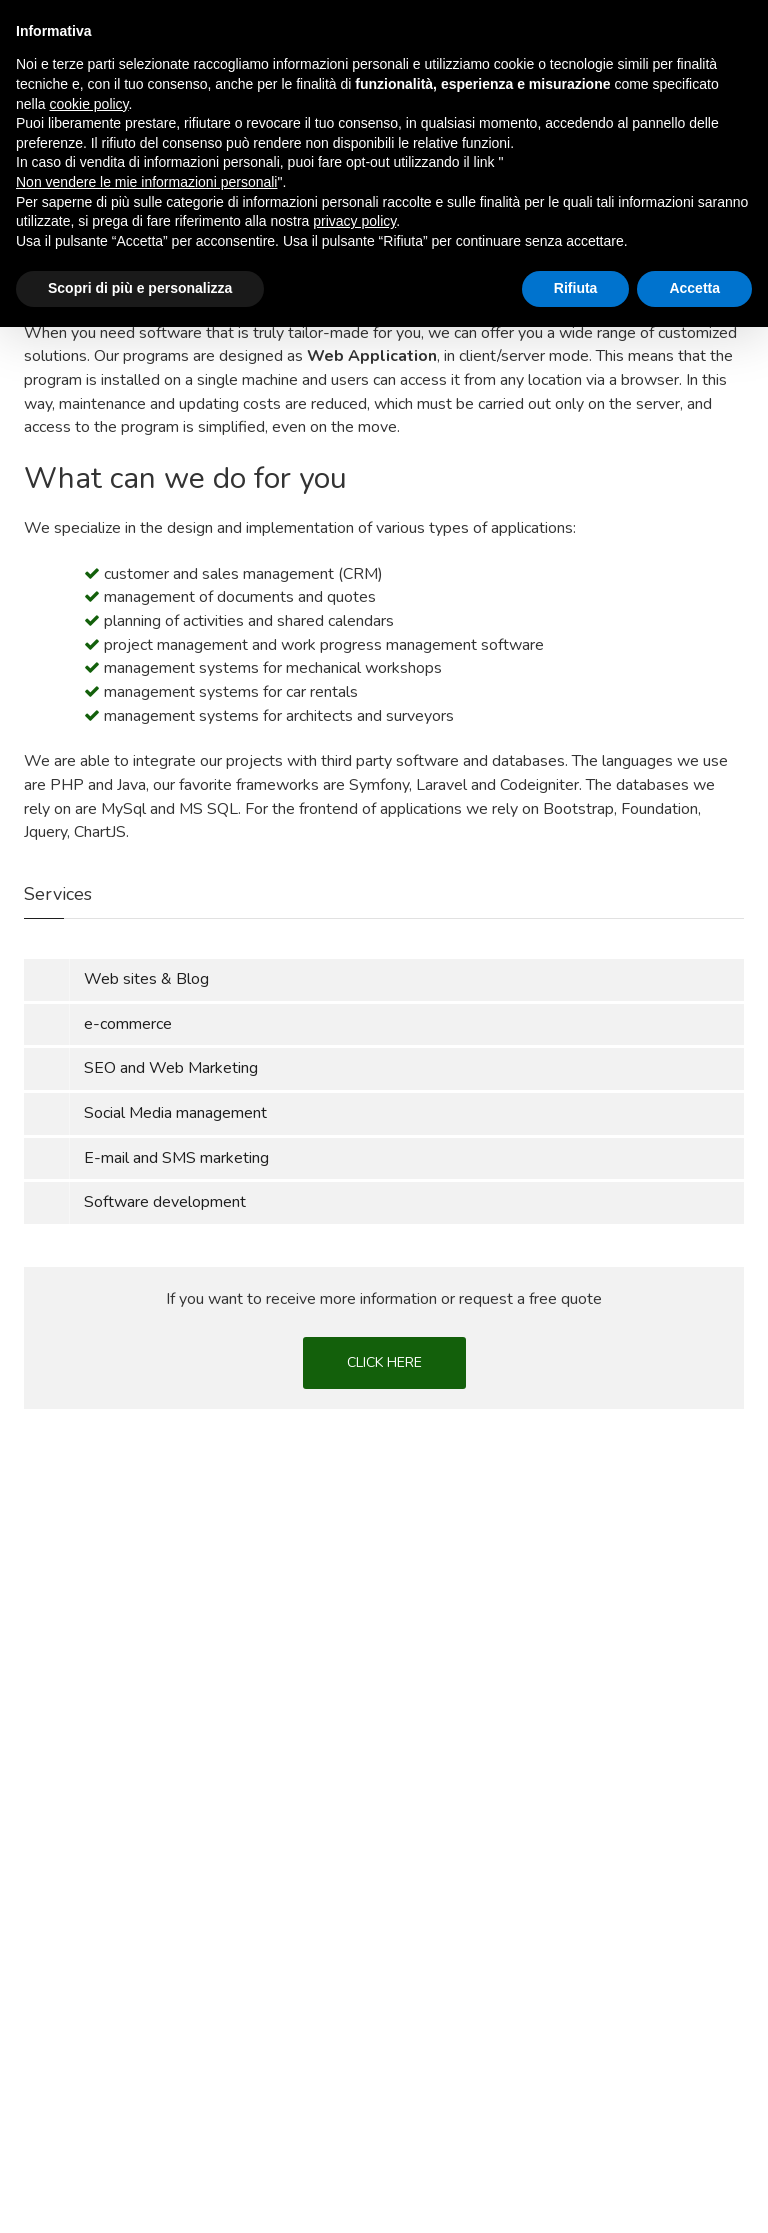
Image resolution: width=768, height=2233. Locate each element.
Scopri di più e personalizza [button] (140, 2194)
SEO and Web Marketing (171, 1068)
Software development (165, 1202)
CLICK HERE (384, 1362)
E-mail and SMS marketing (176, 1158)
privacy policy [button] (354, 2127)
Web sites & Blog (146, 979)
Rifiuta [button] (576, 2194)
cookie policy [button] (88, 2010)
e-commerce (128, 1024)
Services (112, 176)
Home (42, 176)
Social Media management (175, 1113)
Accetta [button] (694, 2194)
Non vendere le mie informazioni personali (146, 2088)
